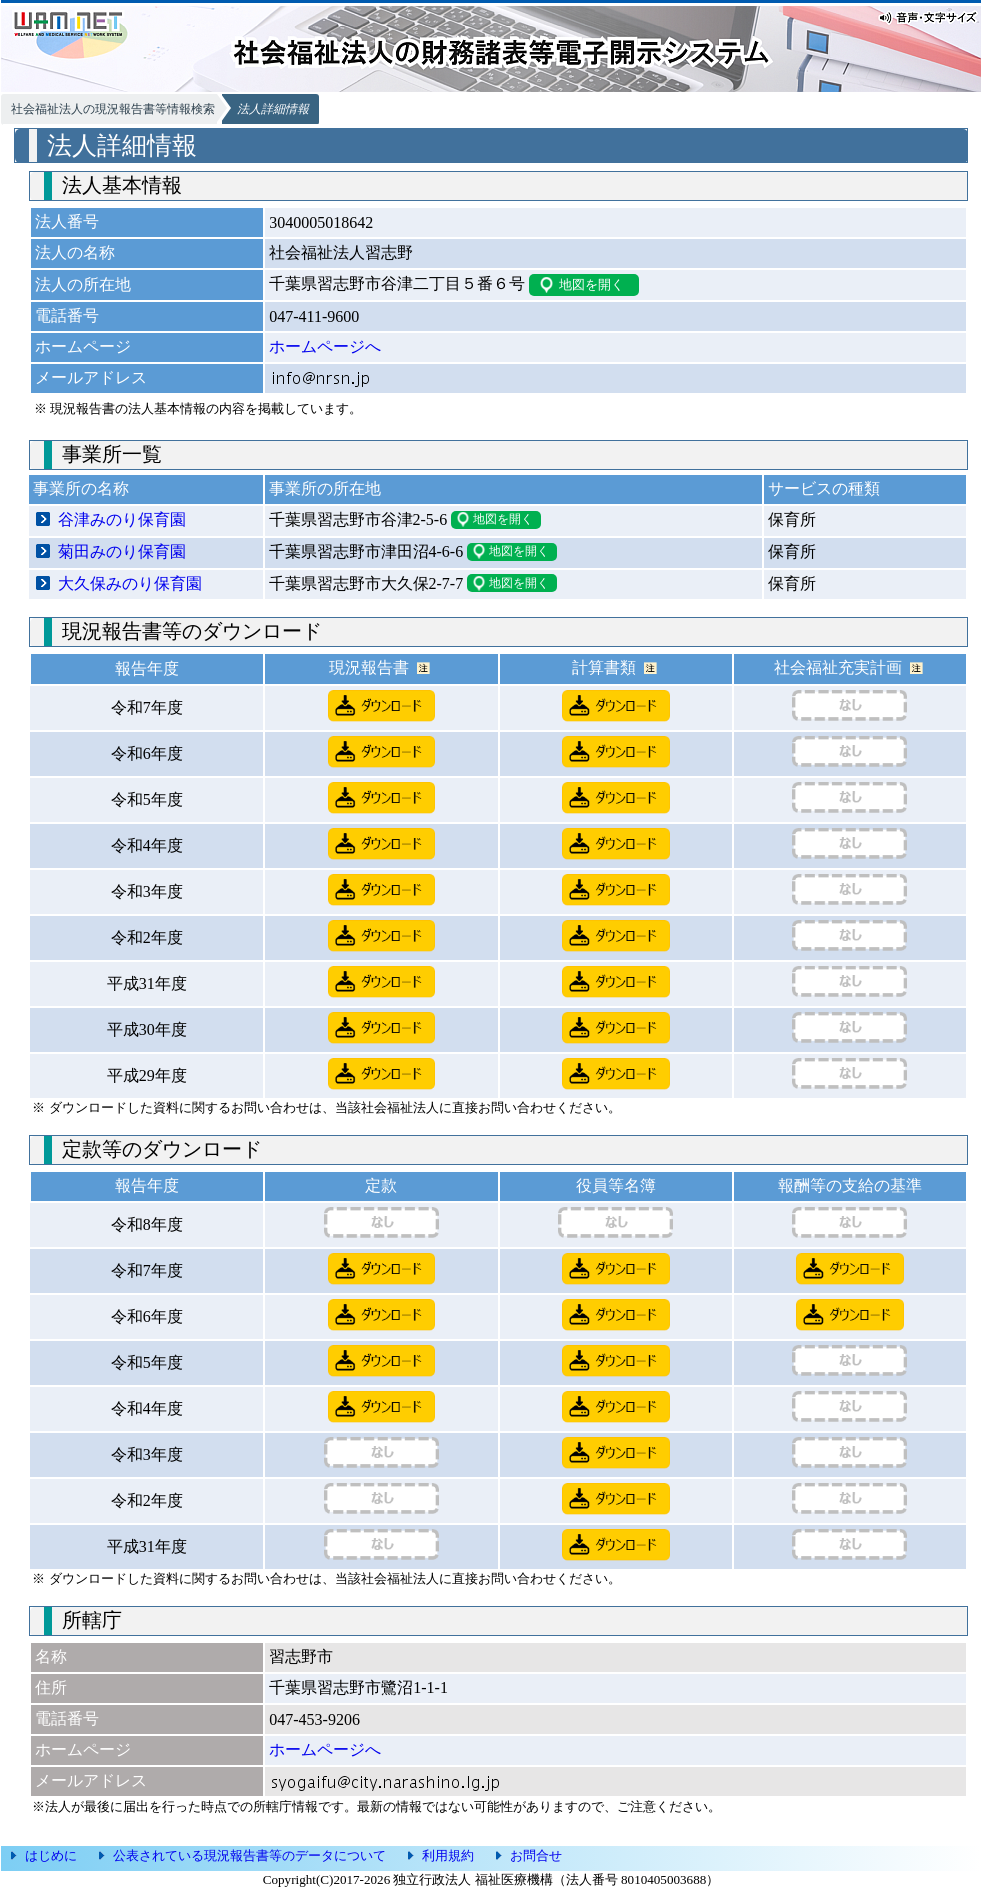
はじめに (51, 1855)
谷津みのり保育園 (122, 519)
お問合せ (536, 1855)
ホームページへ (325, 346)
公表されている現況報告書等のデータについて (249, 1855)
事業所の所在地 (325, 488)
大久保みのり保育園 (130, 583)
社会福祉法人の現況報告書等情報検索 (113, 109)
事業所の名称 (81, 488)
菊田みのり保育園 (122, 551)
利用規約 (448, 1855)
